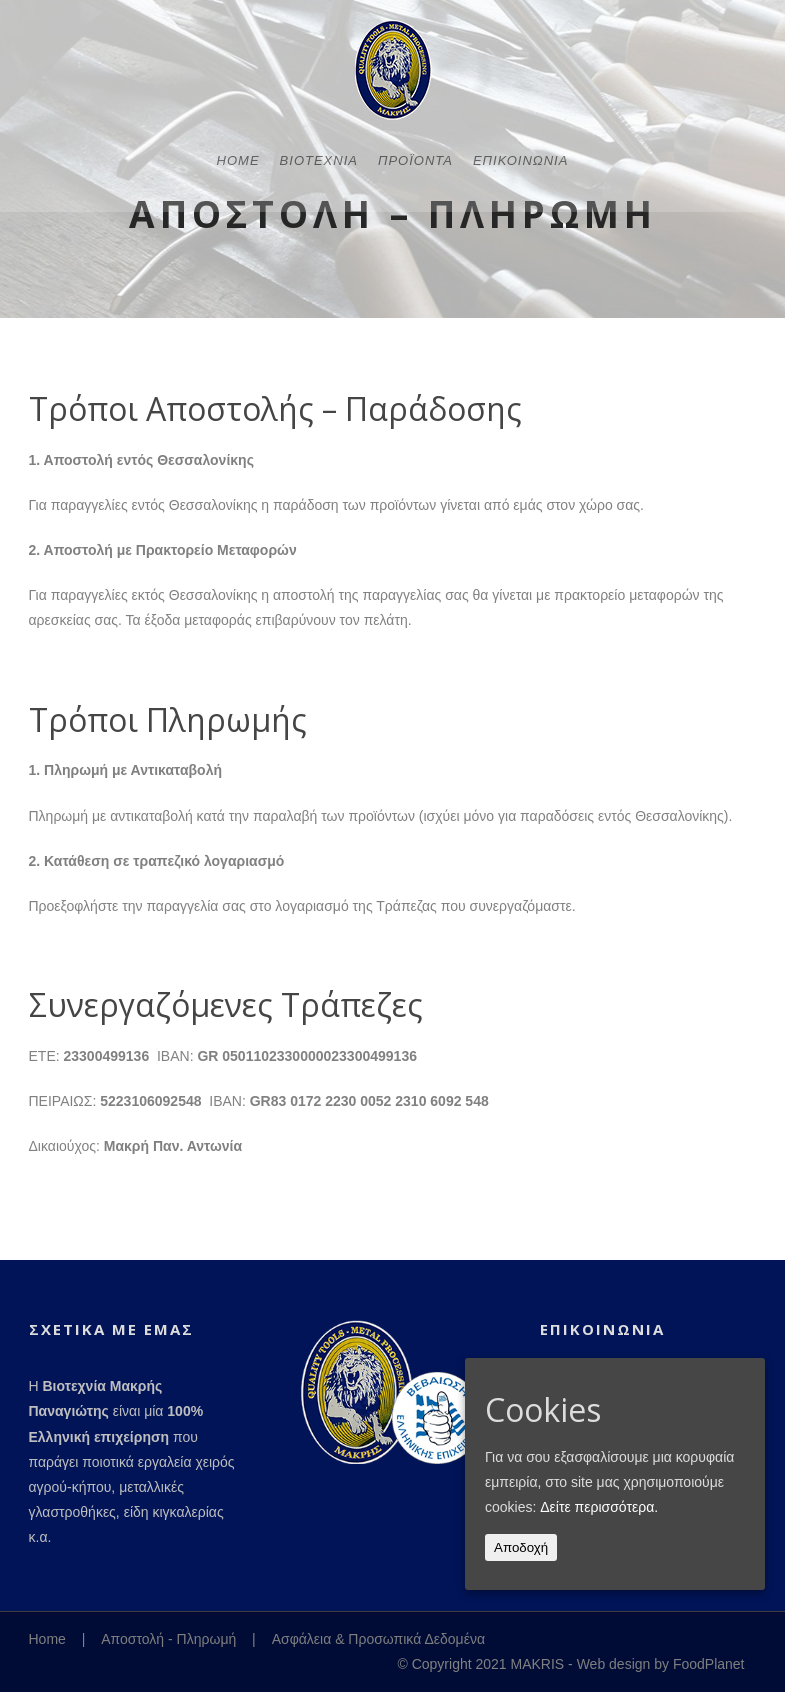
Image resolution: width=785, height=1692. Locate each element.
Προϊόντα (415, 260)
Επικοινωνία (520, 260)
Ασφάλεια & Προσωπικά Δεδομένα (378, 1639)
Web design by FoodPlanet (661, 1664)
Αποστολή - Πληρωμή (168, 1639)
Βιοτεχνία (319, 260)
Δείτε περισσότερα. (599, 1507)
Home (238, 260)
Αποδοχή (521, 1547)
